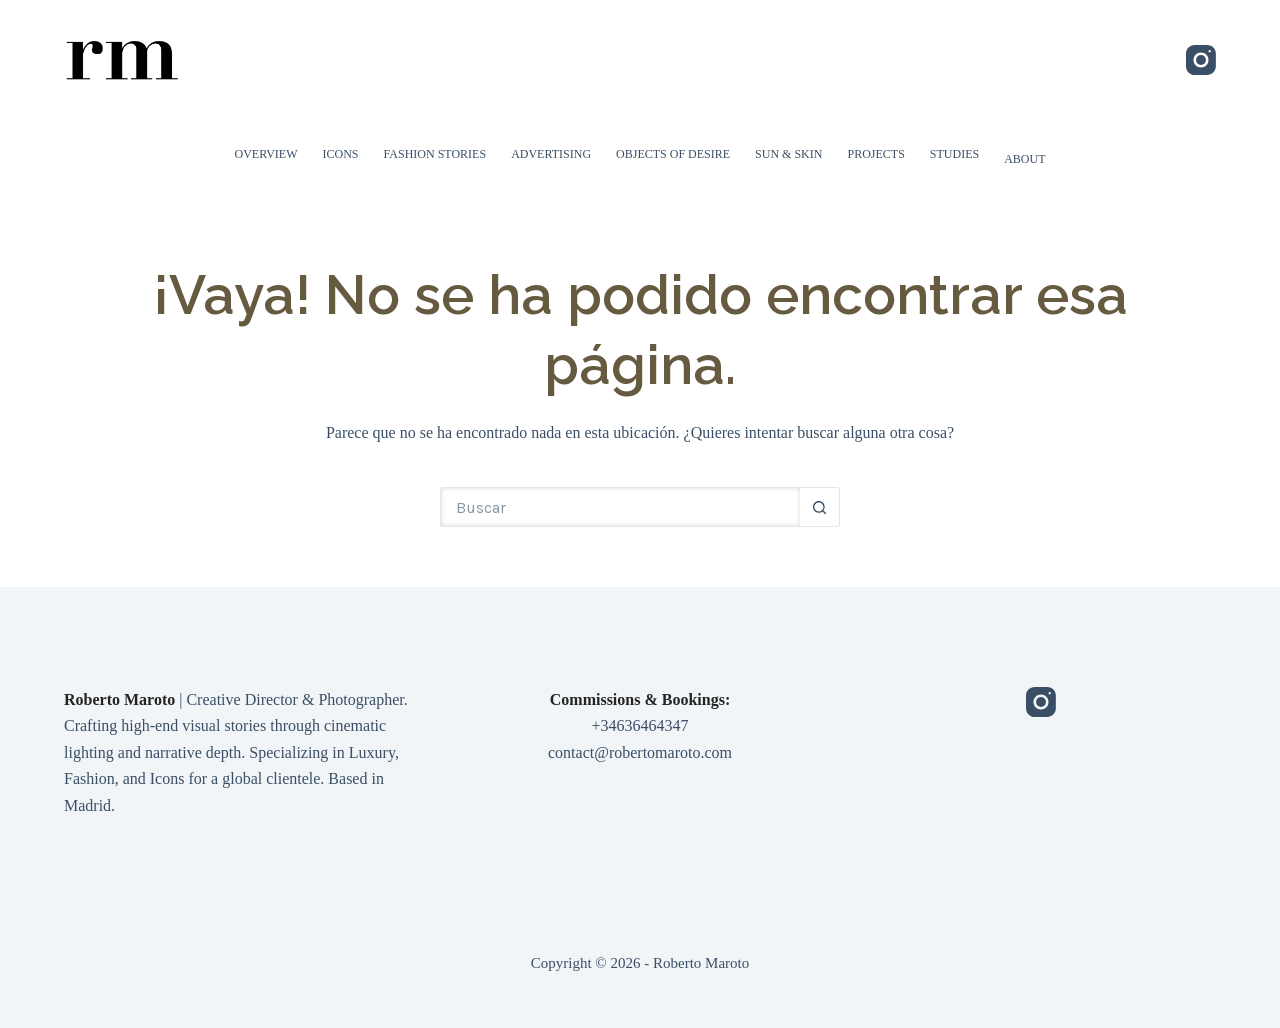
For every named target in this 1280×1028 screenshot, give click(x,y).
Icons (341, 154)
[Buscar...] (620, 507)
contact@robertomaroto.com (640, 752)
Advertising (551, 154)
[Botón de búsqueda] (820, 507)
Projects (875, 154)
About (1024, 159)
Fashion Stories (435, 154)
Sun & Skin (788, 154)
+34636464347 (639, 725)
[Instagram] (1201, 60)
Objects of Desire (673, 154)
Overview (266, 154)
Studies (954, 154)
